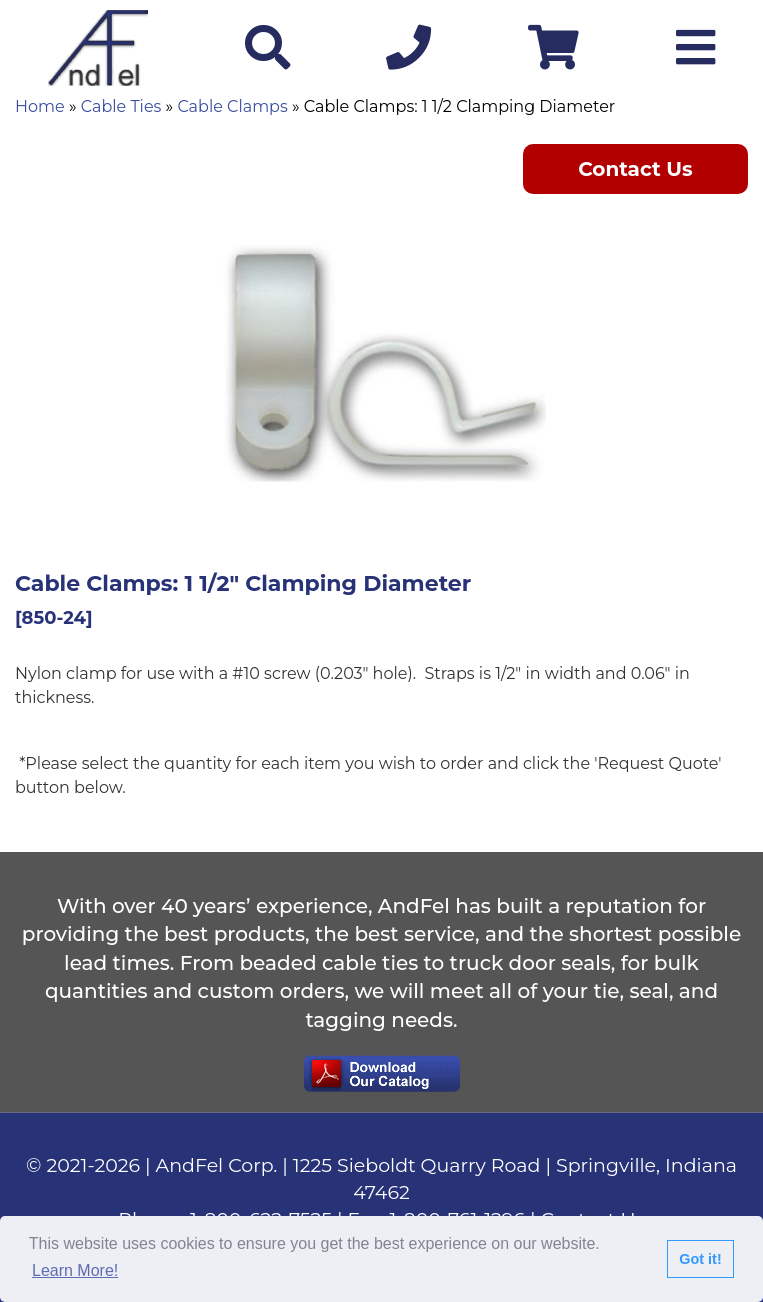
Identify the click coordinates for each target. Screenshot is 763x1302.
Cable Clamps (232, 106)
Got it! (700, 1259)
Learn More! (75, 1270)
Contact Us (635, 169)
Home (40, 106)
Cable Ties (121, 106)
